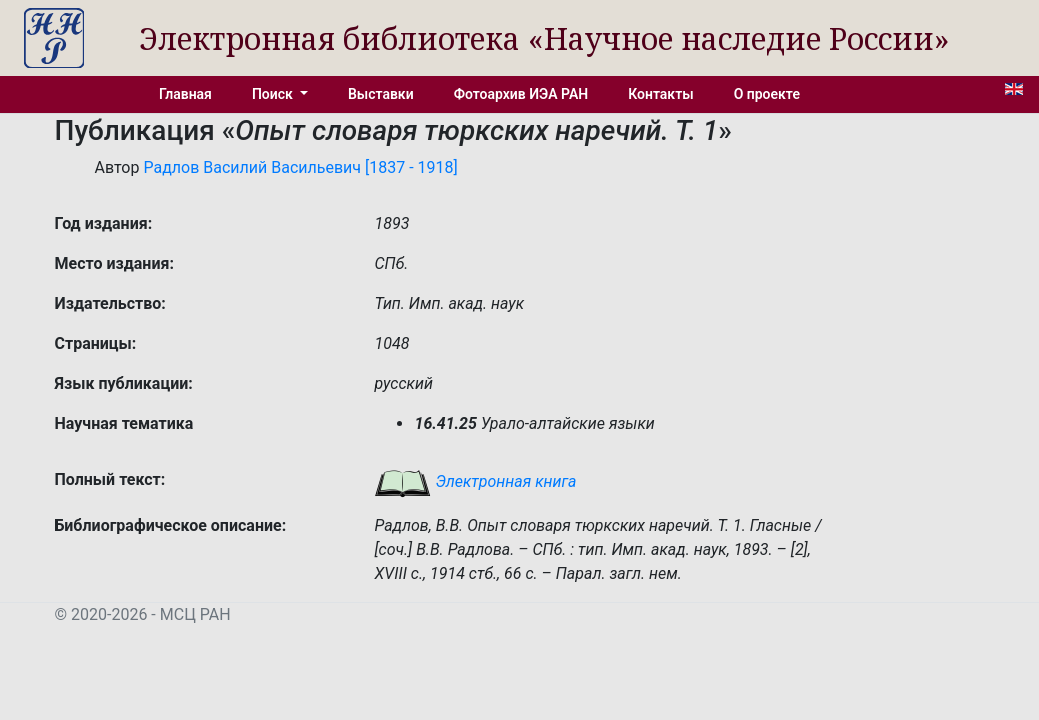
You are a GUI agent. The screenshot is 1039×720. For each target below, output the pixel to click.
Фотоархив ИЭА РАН (521, 94)
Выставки (381, 94)
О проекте (767, 94)
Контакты (660, 94)
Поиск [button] (274, 94)
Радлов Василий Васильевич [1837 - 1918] (300, 167)
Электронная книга (475, 481)
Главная (185, 94)
